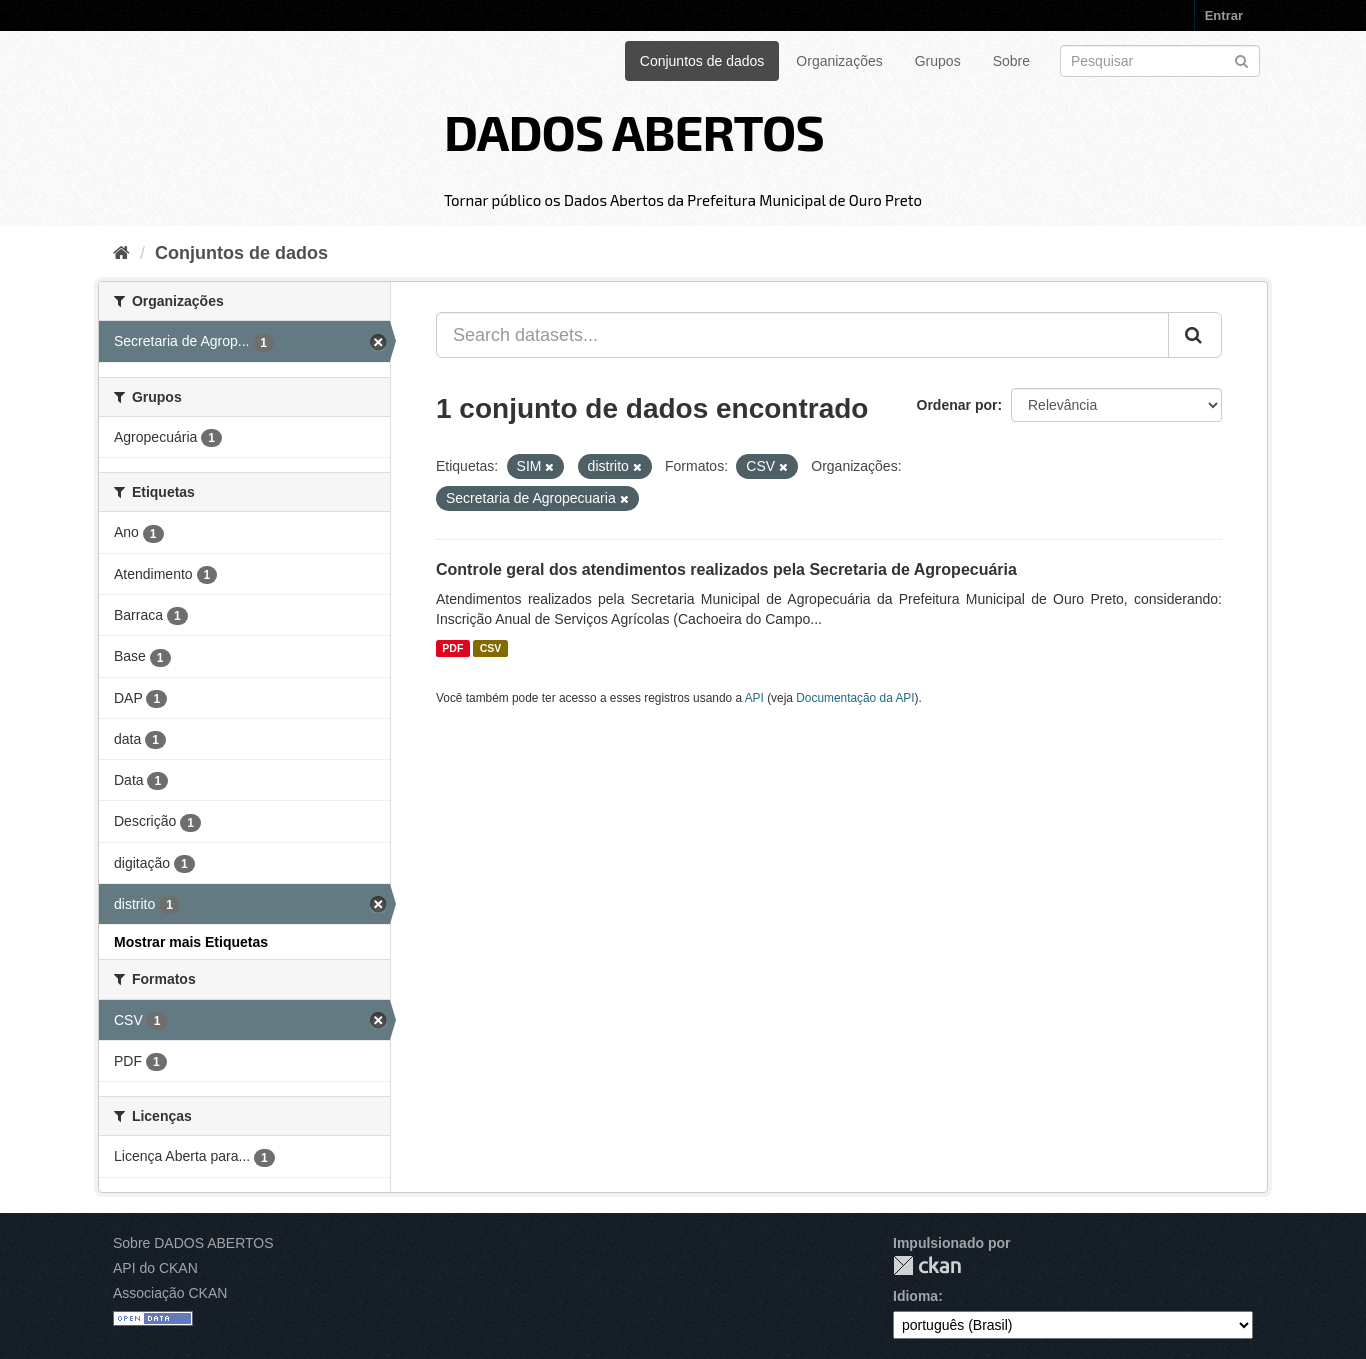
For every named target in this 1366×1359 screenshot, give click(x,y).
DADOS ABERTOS (634, 131)
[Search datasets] (1160, 61)
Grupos (938, 61)
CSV (491, 648)
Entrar (1224, 15)
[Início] (121, 253)
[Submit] (1241, 59)
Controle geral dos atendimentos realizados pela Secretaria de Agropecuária (726, 569)
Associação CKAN (170, 1293)
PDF (452, 648)
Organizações (839, 61)
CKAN (927, 1265)
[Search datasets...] (802, 335)
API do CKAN (155, 1268)
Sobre (1011, 61)
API (754, 698)
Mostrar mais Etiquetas (191, 942)
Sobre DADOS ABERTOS (193, 1243)
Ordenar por (957, 405)
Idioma (915, 1296)
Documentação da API (855, 698)
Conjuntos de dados (702, 61)
